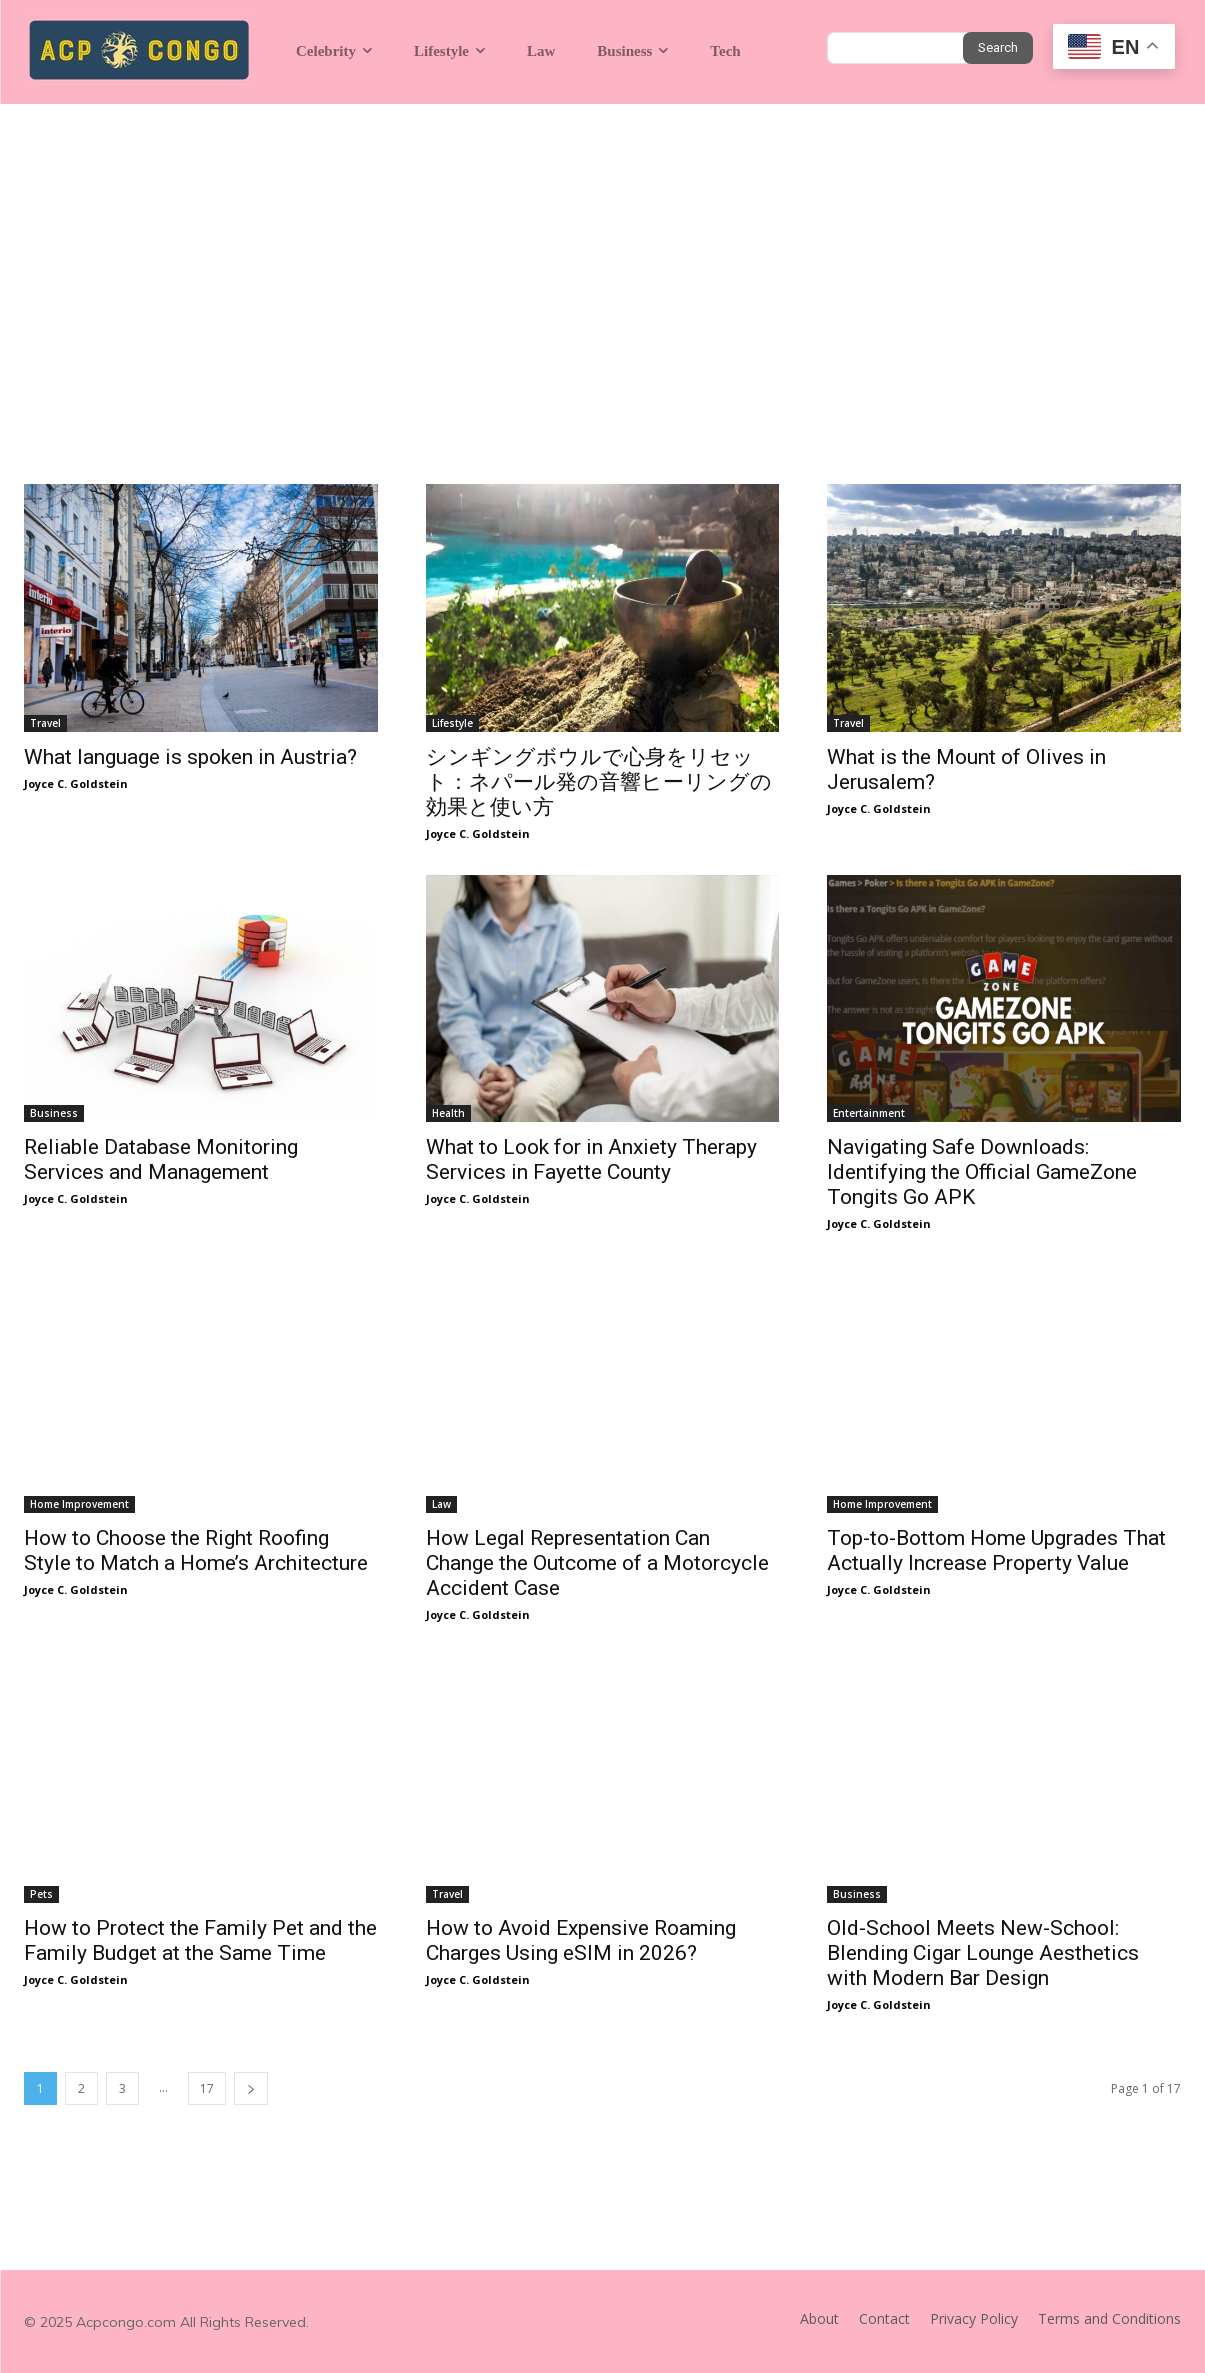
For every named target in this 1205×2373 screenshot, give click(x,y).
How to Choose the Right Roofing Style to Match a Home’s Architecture (196, 1550)
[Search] (998, 48)
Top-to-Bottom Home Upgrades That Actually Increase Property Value (996, 1550)
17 (207, 2088)
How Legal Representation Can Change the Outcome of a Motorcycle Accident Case (597, 1563)
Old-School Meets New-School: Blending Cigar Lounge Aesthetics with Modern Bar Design (983, 1953)
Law (441, 1504)
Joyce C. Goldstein (76, 783)
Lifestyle (452, 723)
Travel (45, 723)
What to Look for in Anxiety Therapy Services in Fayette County (591, 1159)
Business (54, 1113)
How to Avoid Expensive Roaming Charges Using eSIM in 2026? (581, 1940)
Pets (41, 1894)
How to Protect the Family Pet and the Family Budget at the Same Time (200, 1940)
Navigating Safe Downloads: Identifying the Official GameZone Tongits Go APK (982, 1172)
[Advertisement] (602, 254)
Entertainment (869, 1113)
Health (448, 1113)
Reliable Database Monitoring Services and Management (161, 1159)
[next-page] (251, 2088)
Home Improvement (79, 1504)
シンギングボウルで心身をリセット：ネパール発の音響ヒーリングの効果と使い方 (599, 782)
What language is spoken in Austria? (190, 757)
